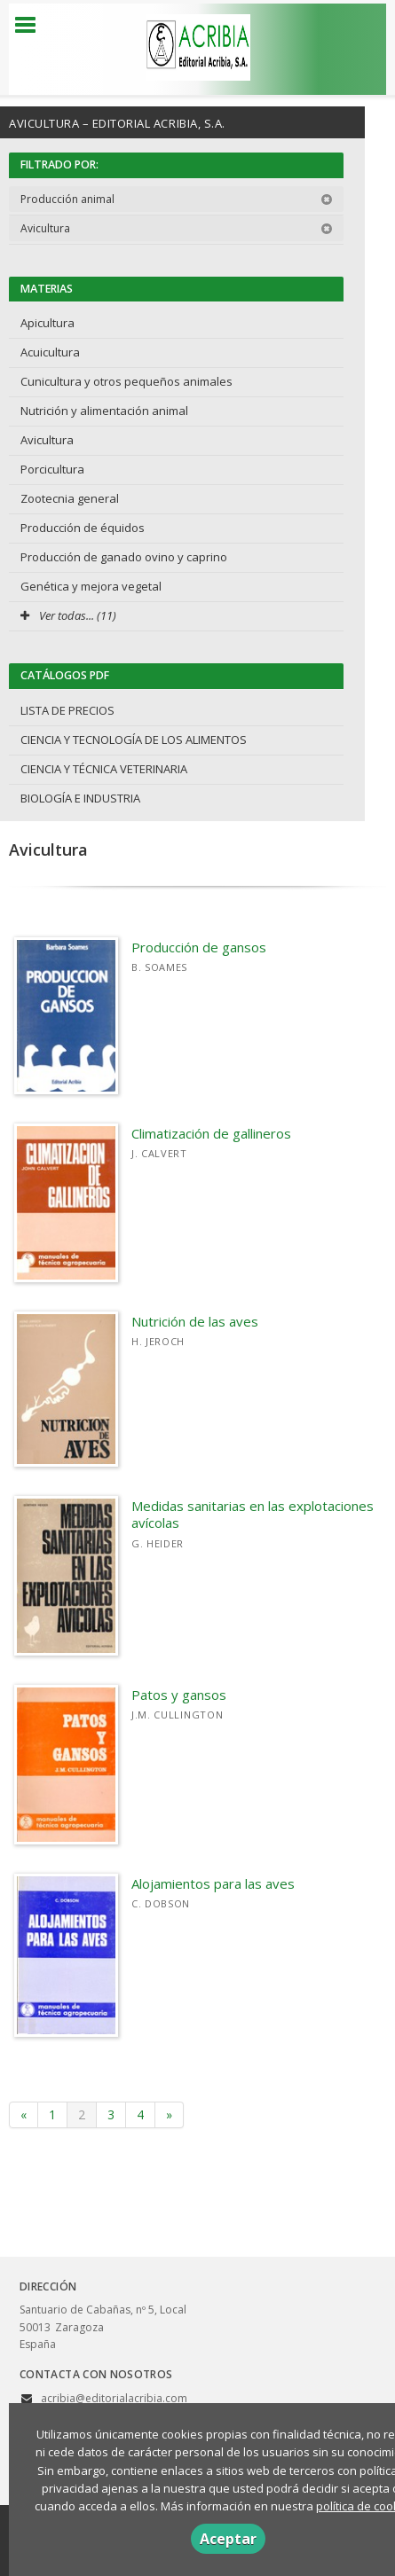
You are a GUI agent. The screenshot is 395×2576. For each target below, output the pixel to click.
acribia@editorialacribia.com (114, 2398)
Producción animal (176, 199)
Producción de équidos (82, 528)
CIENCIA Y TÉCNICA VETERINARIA (103, 769)
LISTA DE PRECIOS (67, 710)
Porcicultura (52, 469)
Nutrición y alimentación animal (104, 411)
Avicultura (176, 228)
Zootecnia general (69, 498)
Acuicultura (50, 352)
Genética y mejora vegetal (91, 586)
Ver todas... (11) (68, 615)
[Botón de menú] (32, 25)
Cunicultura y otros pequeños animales (126, 381)
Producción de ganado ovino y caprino (123, 557)
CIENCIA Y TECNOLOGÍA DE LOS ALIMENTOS (133, 740)
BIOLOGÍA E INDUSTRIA (80, 798)
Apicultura (47, 323)
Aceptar (228, 2539)
